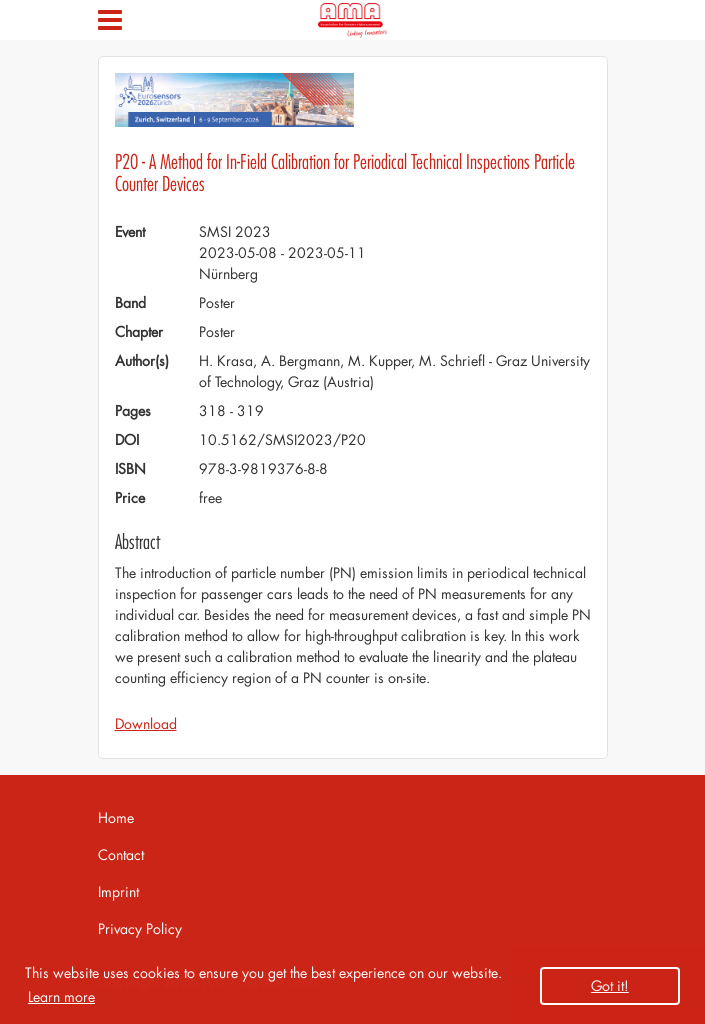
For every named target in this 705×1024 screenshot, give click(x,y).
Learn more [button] (61, 996)
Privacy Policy (140, 928)
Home (116, 817)
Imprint (118, 891)
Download (146, 723)
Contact (121, 854)
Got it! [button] (610, 985)
